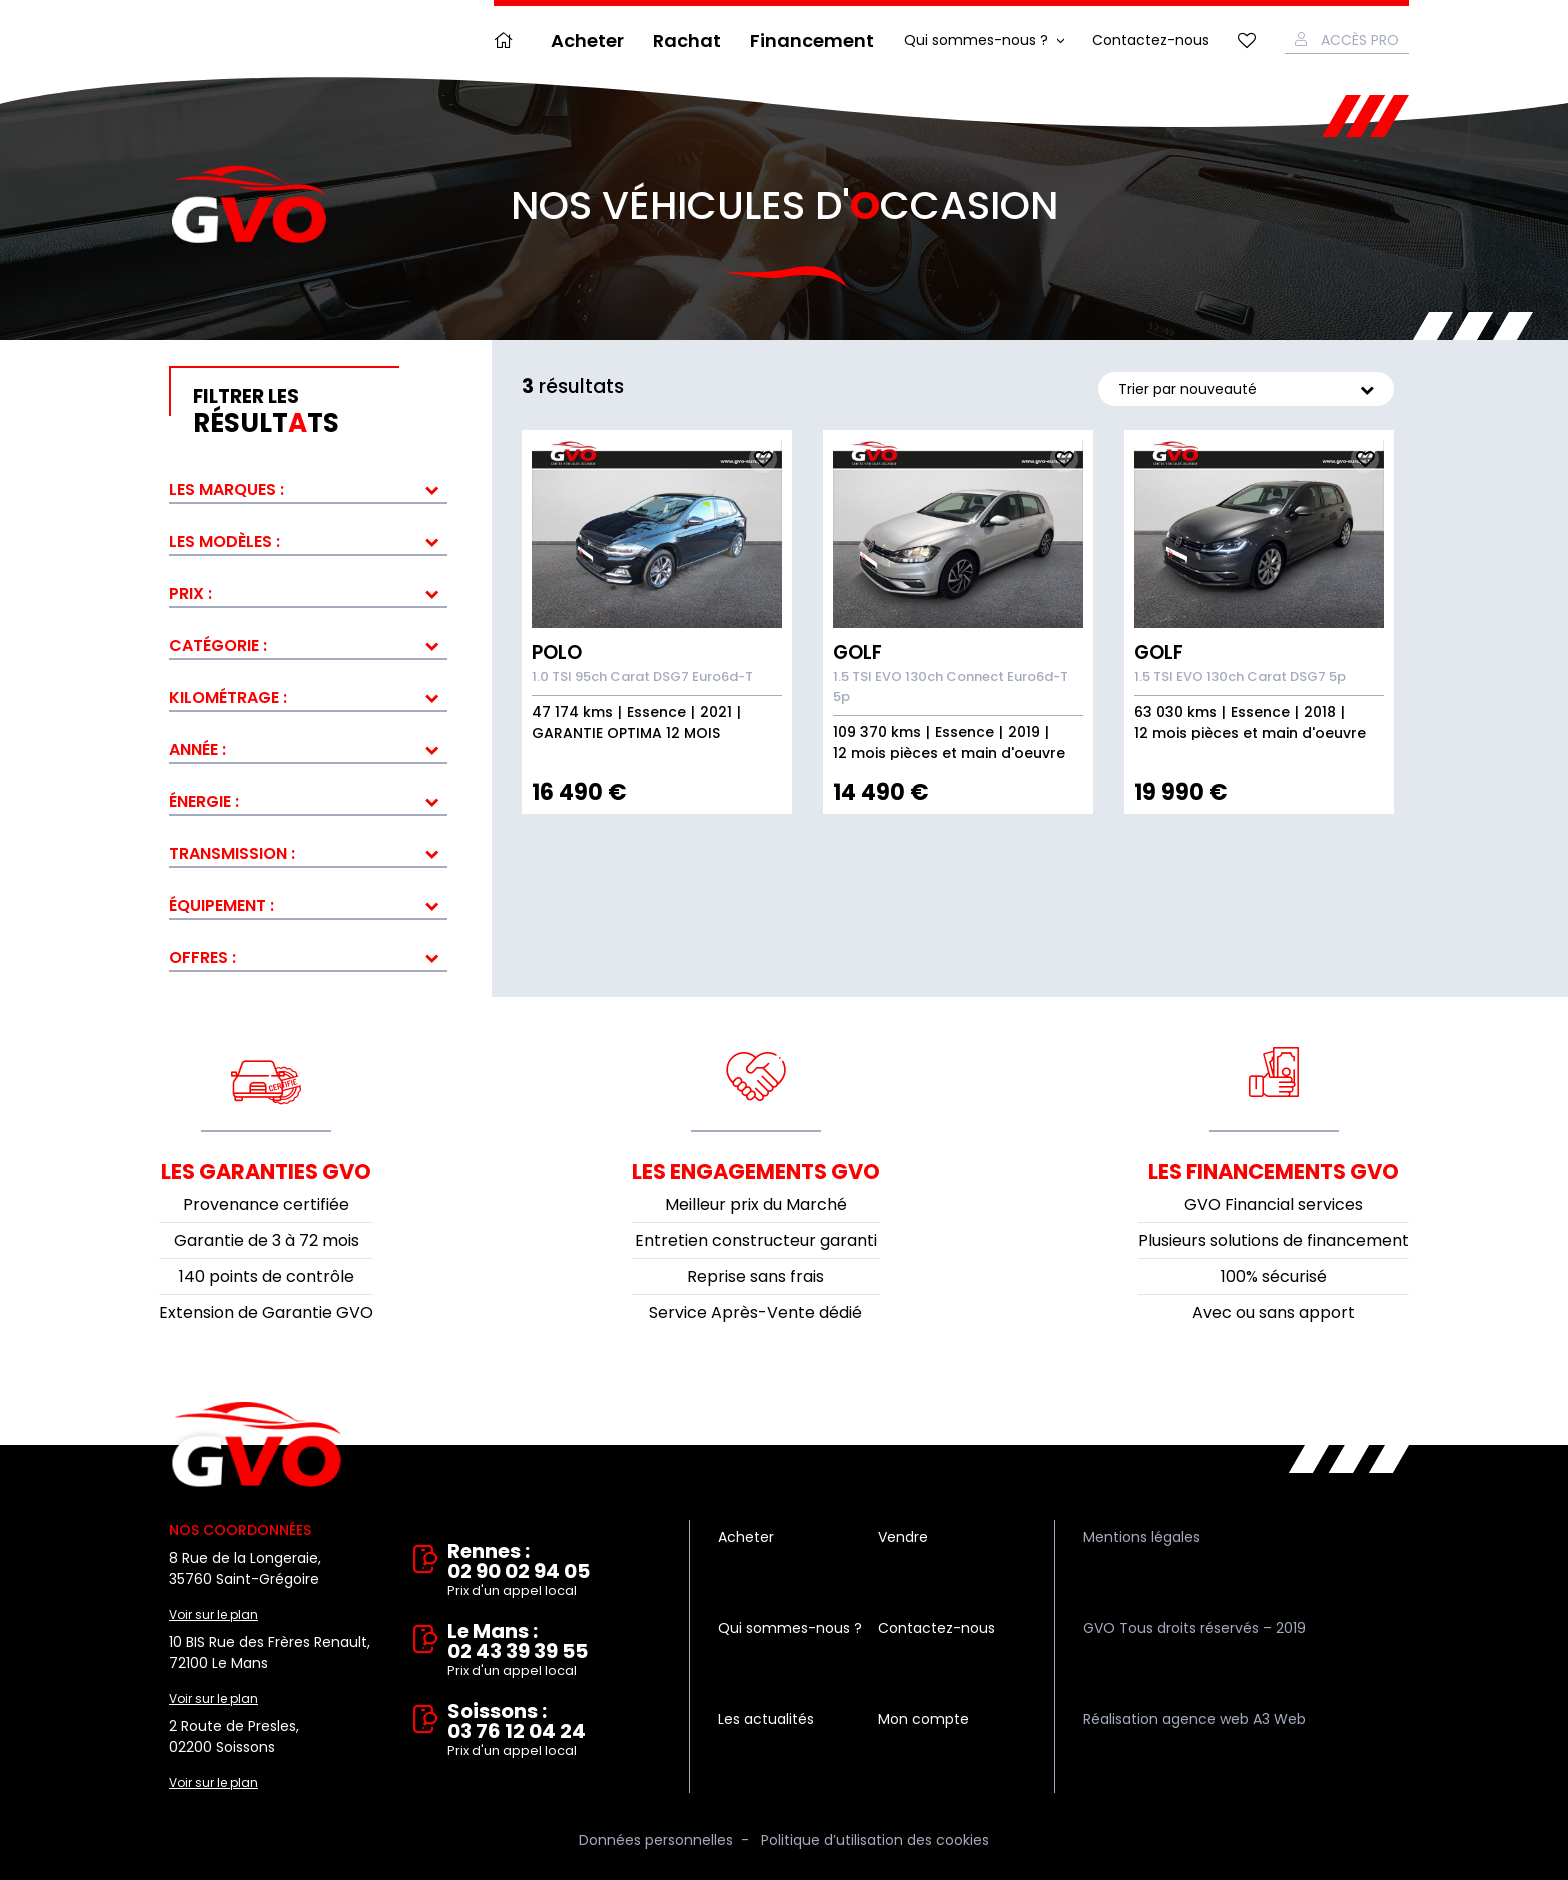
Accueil (508, 40)
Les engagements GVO (756, 1171)
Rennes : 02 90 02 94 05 (554, 1571)
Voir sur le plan (213, 1614)
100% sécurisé (1274, 1276)
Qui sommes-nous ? (976, 40)
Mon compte (923, 1719)
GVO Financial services (1273, 1204)
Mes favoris (1247, 40)
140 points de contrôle (266, 1276)
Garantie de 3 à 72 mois (266, 1240)
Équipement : (221, 905)
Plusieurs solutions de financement (1273, 1240)
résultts (320, 412)
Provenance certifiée (266, 1204)
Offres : (202, 957)
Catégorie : (218, 645)
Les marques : (226, 489)
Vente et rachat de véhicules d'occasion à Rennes (256, 1445)
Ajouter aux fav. (763, 459)
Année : (197, 749)
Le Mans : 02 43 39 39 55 (554, 1651)
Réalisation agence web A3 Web (1194, 1719)
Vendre (903, 1537)
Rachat (687, 40)
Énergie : (204, 801)
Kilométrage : (228, 697)
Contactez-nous (1150, 40)
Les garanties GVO (266, 1171)
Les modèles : (224, 541)
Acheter (587, 40)
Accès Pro (1360, 40)
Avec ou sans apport (1273, 1312)
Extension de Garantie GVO (266, 1312)
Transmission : (232, 853)
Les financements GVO (1273, 1171)
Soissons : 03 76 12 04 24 (554, 1731)
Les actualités (766, 1719)
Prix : (190, 593)
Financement (812, 40)
